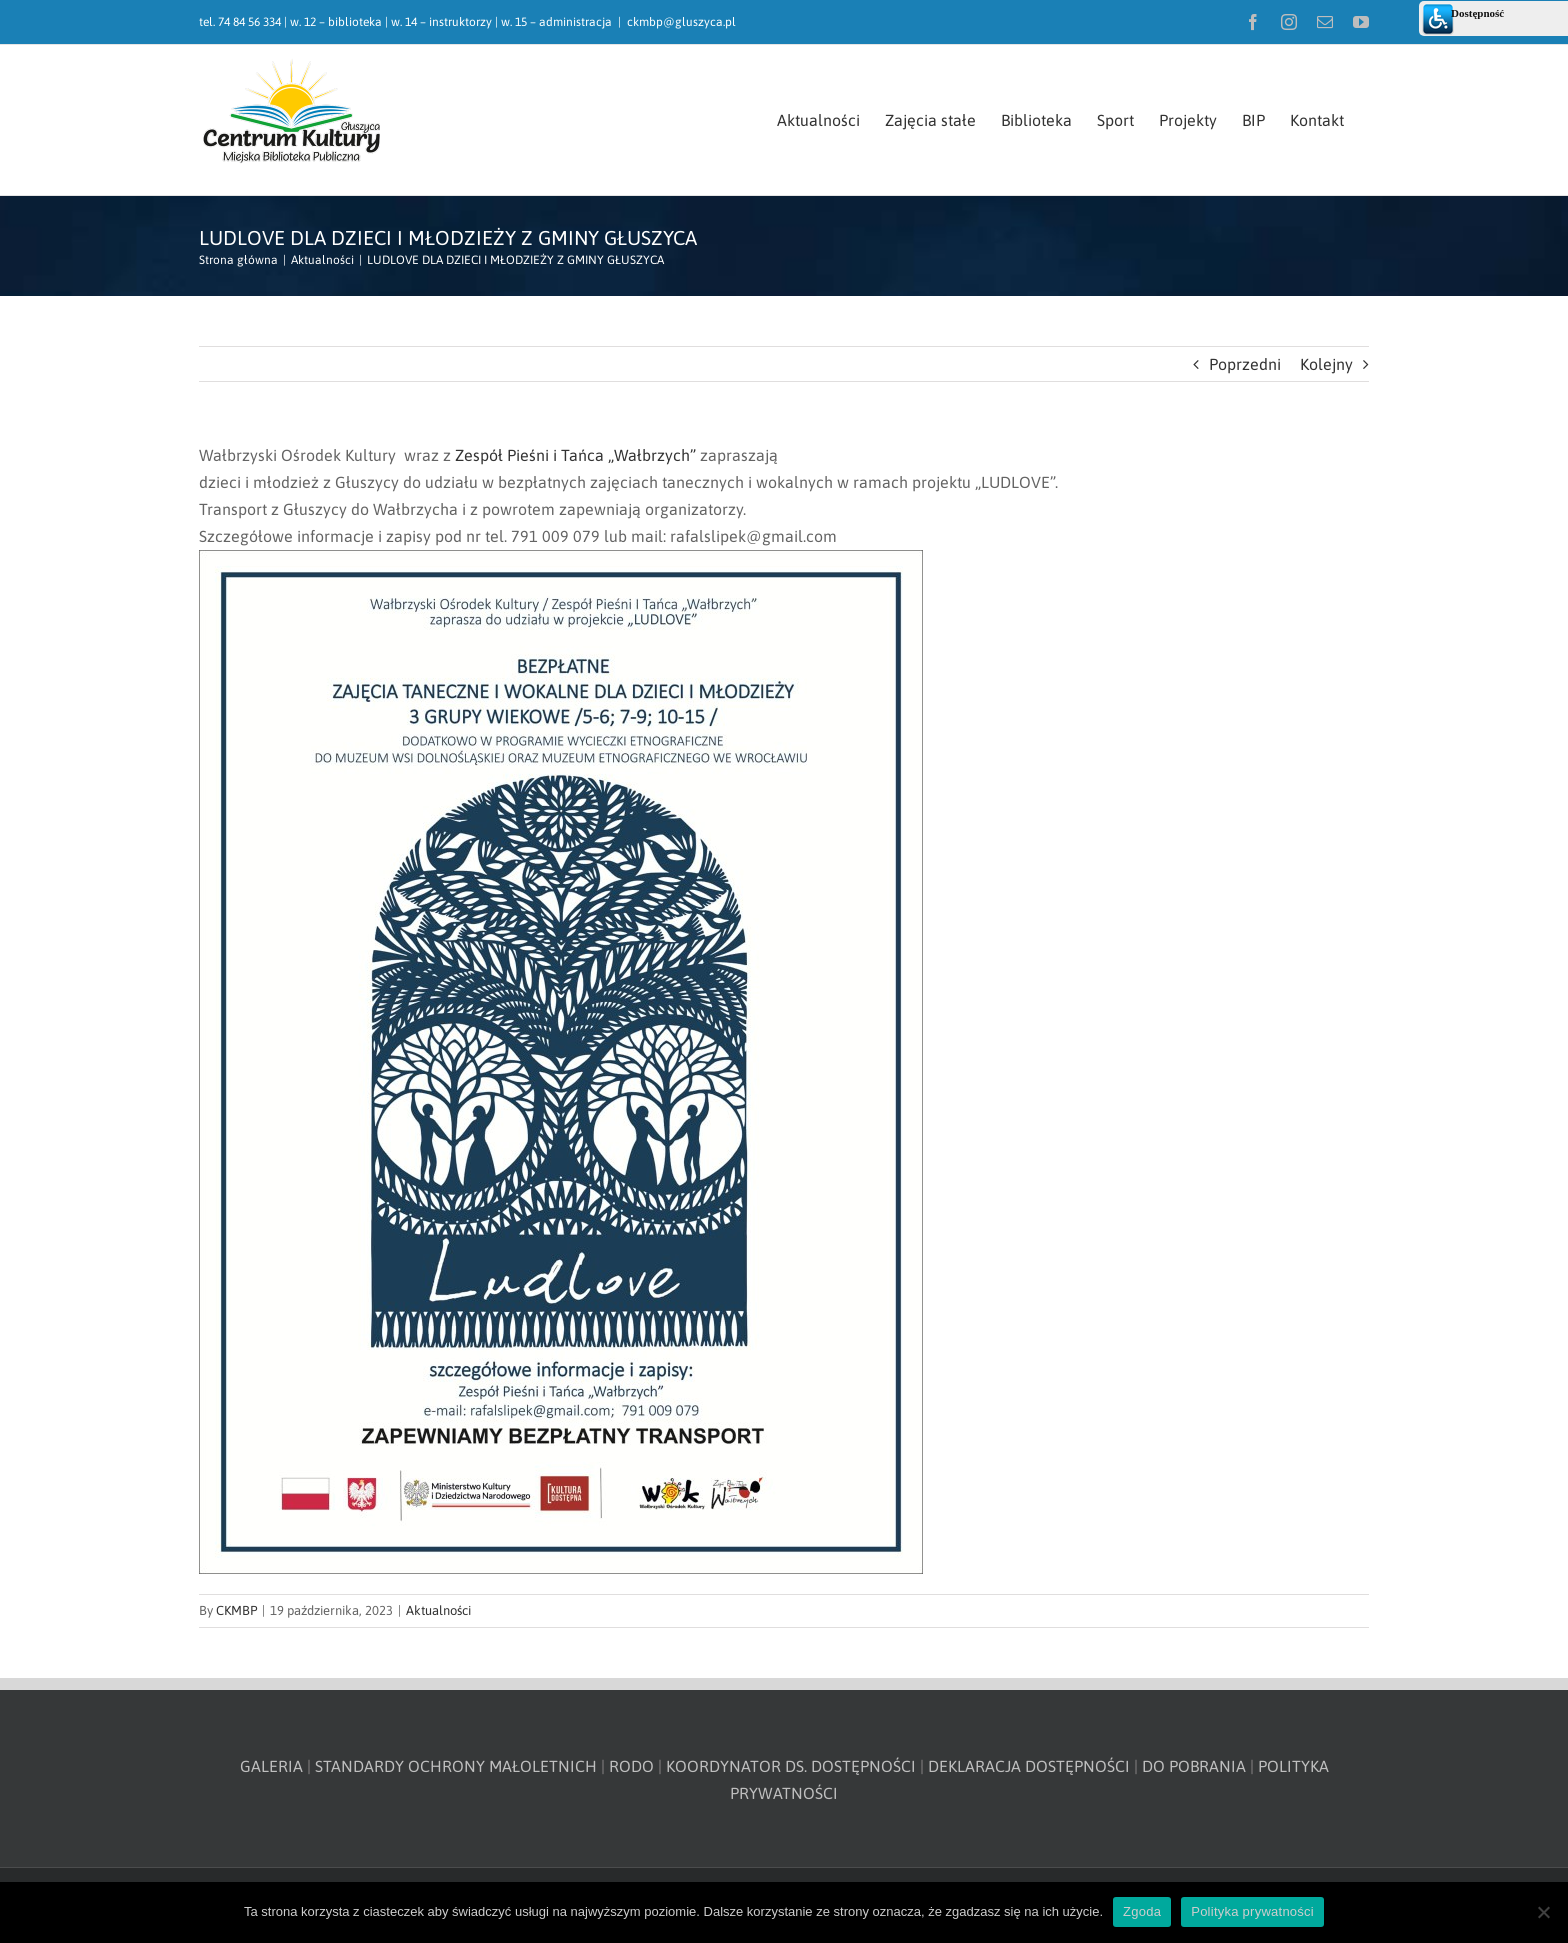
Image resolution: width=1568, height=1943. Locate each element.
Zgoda (1142, 1911)
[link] (575, 455)
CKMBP (236, 1610)
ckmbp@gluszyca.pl (681, 22)
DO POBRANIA (1194, 1766)
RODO (631, 1766)
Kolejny (1326, 364)
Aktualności (438, 1610)
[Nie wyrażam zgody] (1543, 1912)
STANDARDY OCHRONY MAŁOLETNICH (456, 1766)
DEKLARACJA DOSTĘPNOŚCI (1029, 1766)
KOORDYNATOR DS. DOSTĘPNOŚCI (791, 1766)
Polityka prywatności (1252, 1911)
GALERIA (271, 1766)
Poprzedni (1245, 364)
